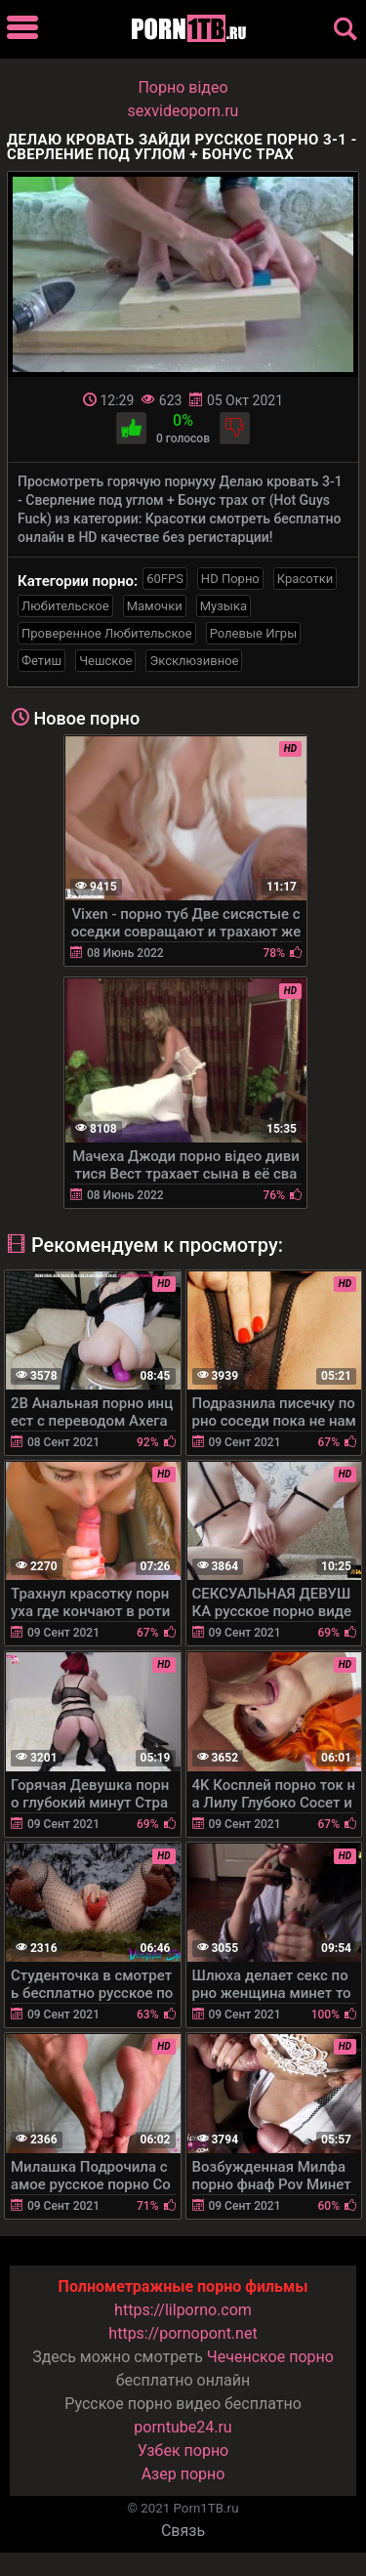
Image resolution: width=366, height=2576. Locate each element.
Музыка (223, 606)
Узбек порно (183, 2450)
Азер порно (183, 2474)
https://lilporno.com (183, 2310)
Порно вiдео (182, 87)
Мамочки (155, 606)
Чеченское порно (270, 2356)
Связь (183, 2530)
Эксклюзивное (193, 660)
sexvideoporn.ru (183, 111)
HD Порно (230, 578)
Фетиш (41, 660)
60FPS (164, 578)
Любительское (65, 606)
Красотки (305, 578)
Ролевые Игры (254, 633)
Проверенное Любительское (106, 633)
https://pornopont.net (182, 2333)
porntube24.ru (182, 2427)
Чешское (105, 660)
